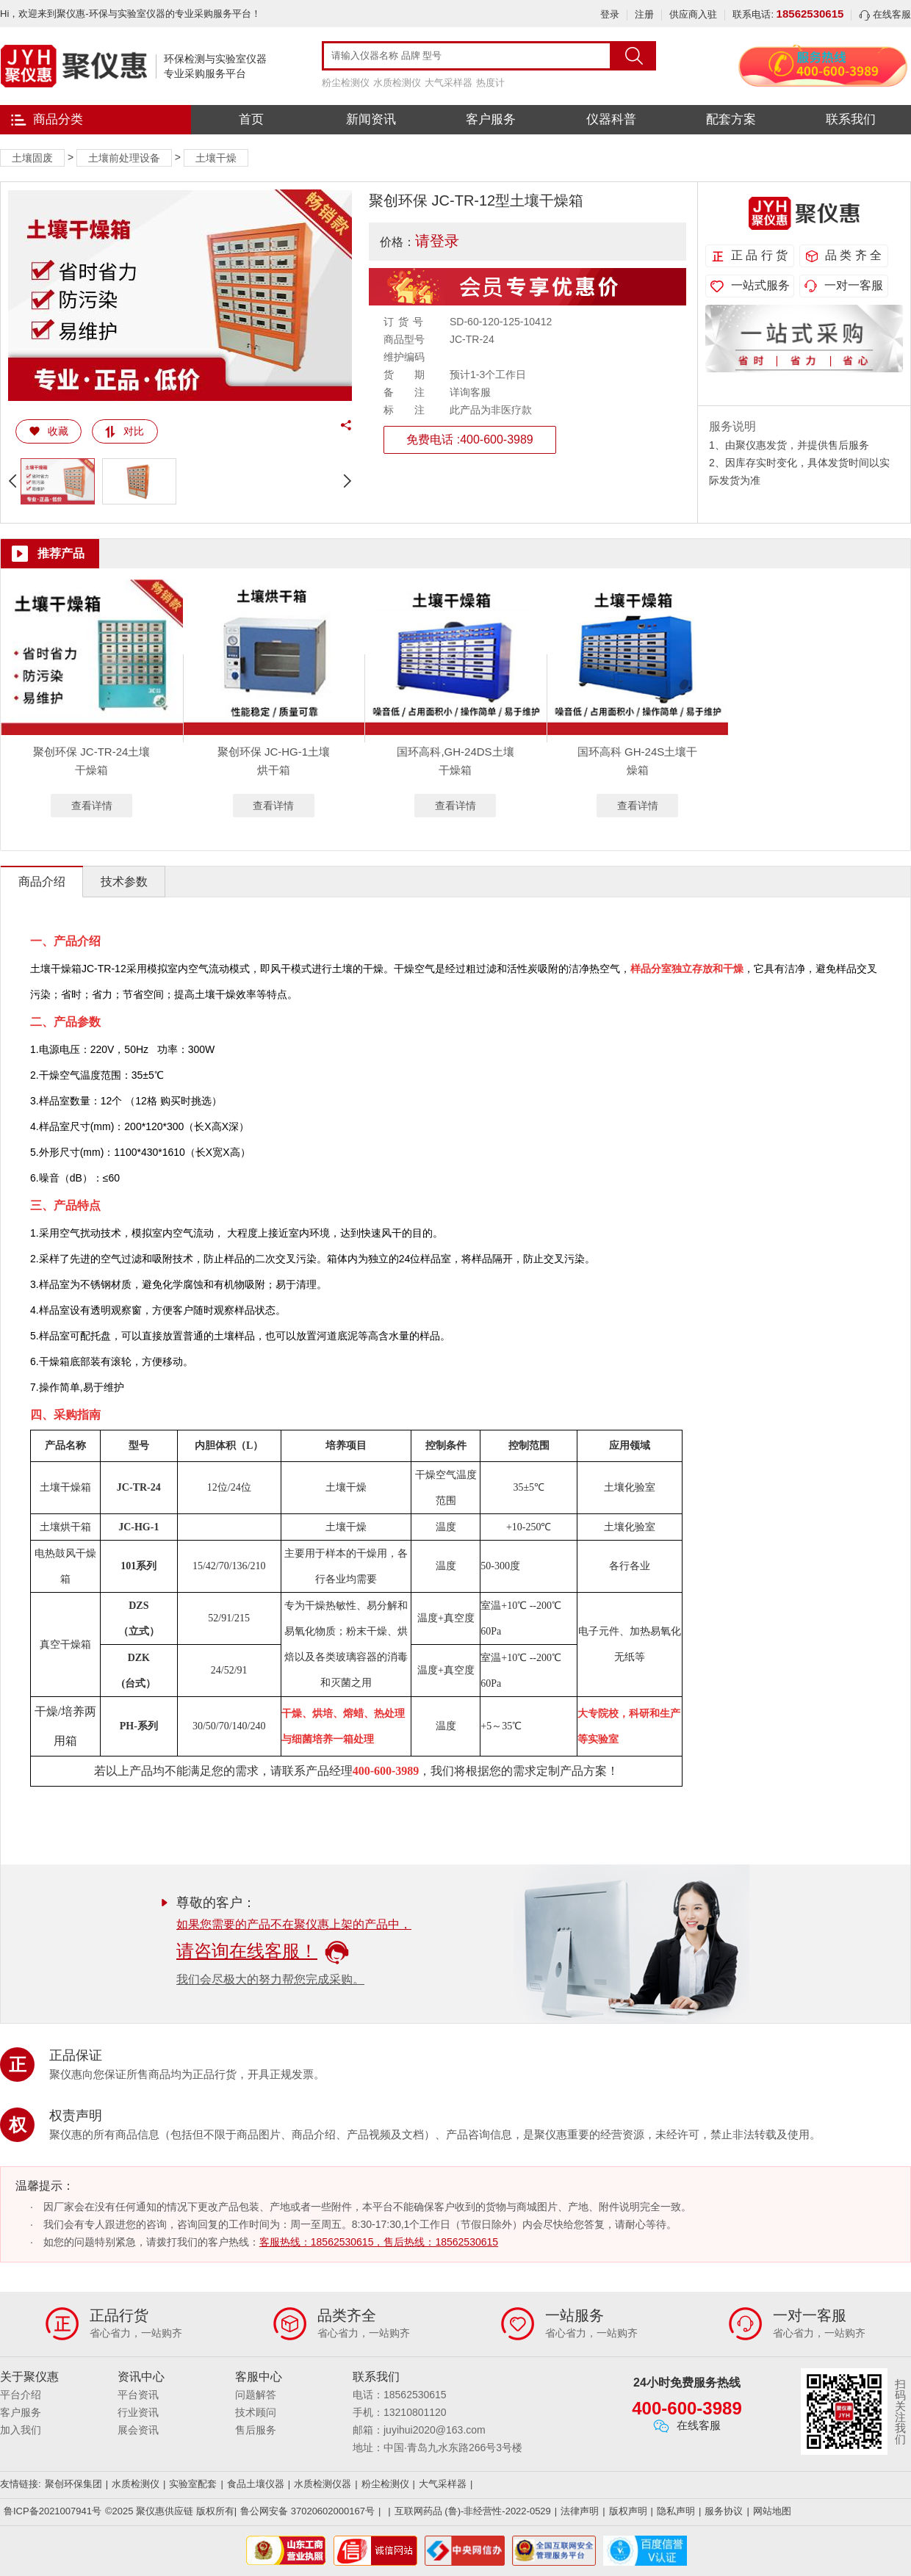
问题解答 (255, 2394)
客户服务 (491, 119)
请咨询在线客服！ (262, 1951)
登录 (609, 14)
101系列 (138, 1565)
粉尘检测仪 (346, 82)
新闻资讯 (371, 119)
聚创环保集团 (73, 2483)
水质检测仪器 (322, 2483)
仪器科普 (611, 119)
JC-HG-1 (138, 1527)
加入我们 (20, 2430)
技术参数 (124, 881)
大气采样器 (448, 82)
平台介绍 (20, 2394)
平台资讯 (138, 2394)
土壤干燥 (216, 158)
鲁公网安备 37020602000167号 (307, 2511)
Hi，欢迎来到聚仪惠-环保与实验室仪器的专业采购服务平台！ (130, 13)
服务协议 (724, 2511)
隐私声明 (676, 2511)
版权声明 (628, 2511)
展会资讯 (138, 2430)
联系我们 (851, 119)
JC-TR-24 (139, 1487)
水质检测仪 (397, 82)
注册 (644, 14)
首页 (251, 119)
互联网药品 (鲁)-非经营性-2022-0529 (473, 2511)
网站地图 (772, 2511)
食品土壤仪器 (255, 2483)
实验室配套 (193, 2483)
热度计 (490, 82)
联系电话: (787, 14)
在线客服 (885, 14)
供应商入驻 (693, 14)
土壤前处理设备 (124, 158)
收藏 (48, 431)
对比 (124, 431)
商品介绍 (41, 881)
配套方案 (731, 119)
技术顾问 (255, 2412)
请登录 (437, 241)
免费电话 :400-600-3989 (469, 439)
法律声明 (580, 2511)
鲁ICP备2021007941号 (52, 2511)
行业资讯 (138, 2412)
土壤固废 (32, 158)
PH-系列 (139, 1726)
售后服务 (255, 2430)
